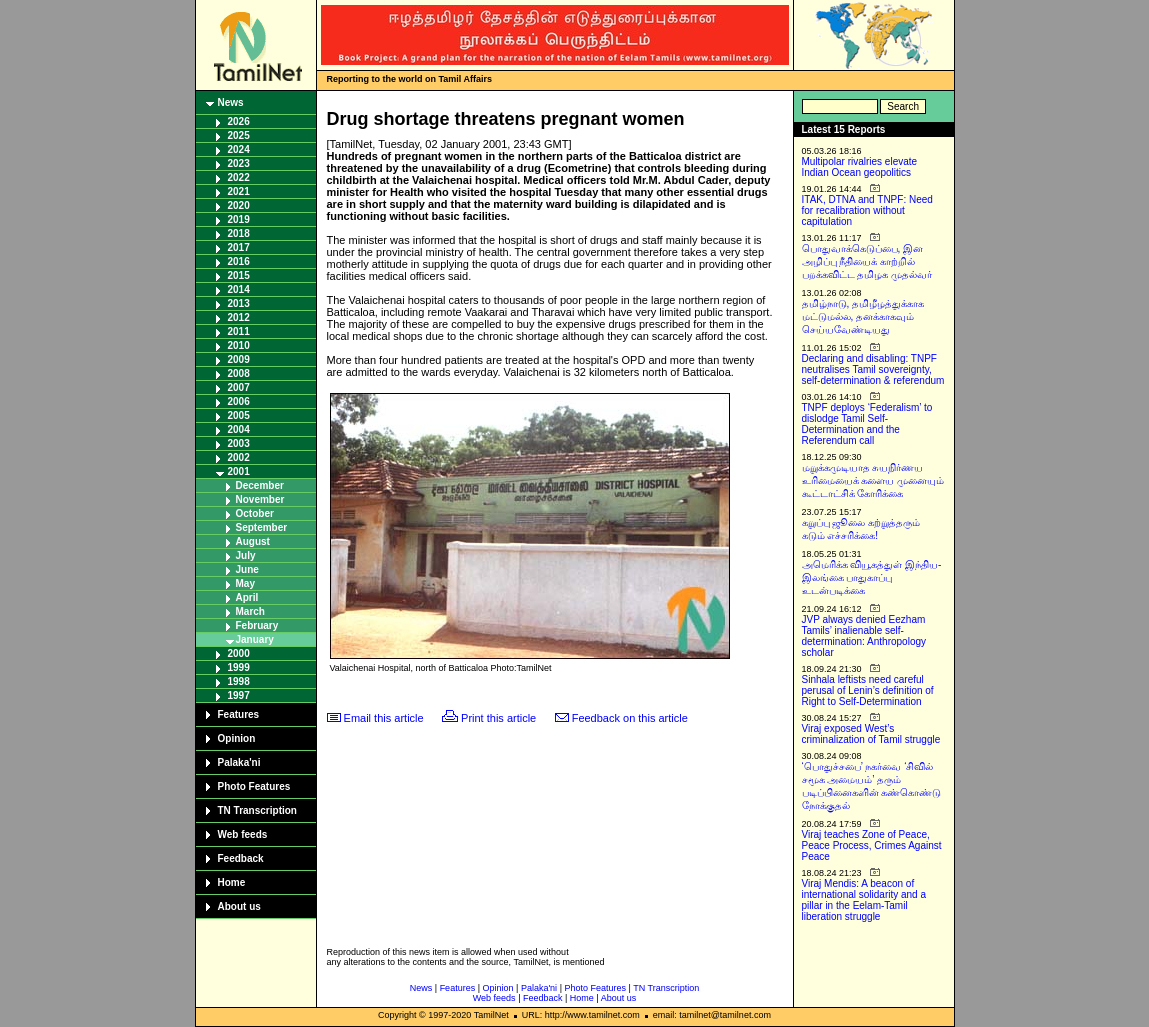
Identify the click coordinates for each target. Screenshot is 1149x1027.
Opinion (237, 738)
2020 (239, 205)
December (260, 485)
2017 (239, 247)
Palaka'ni (239, 762)
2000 (239, 653)
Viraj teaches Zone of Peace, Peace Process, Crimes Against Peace (872, 845)
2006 (239, 401)
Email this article (384, 718)
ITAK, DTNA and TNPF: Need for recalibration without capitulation (867, 210)
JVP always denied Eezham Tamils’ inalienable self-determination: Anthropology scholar (864, 636)
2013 (239, 303)
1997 (239, 695)
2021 (239, 191)
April (247, 597)
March (250, 611)
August (253, 541)
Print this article (498, 718)
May (245, 583)
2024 (239, 149)
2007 (239, 387)
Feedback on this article (630, 718)
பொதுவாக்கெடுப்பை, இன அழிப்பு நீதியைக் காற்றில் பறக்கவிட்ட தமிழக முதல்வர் (867, 261)
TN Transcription (257, 810)
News (231, 102)
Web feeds (243, 834)
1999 (239, 667)
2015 (239, 275)
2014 (239, 289)
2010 (239, 345)
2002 (239, 457)
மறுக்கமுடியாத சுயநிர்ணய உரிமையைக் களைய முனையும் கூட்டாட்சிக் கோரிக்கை (873, 480)
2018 (239, 233)
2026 (239, 121)
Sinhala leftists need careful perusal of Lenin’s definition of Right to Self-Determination (868, 690)
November (260, 499)
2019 (239, 219)
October (255, 513)
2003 (239, 443)
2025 (239, 135)
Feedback (241, 858)
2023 (239, 163)
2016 (239, 261)
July (246, 555)
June (247, 569)
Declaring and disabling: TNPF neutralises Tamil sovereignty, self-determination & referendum (873, 369)
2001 (239, 471)
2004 (239, 429)
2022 (239, 177)
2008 (239, 373)
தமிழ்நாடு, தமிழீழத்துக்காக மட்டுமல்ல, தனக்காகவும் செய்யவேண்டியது (863, 316)
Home (232, 882)
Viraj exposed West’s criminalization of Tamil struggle (871, 734)
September (262, 527)
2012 (239, 317)
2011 (239, 331)
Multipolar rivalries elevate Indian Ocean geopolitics (860, 167)
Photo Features (254, 786)
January (255, 639)
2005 (239, 415)
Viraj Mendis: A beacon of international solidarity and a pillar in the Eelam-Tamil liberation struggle (864, 900)
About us (239, 906)
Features (239, 714)
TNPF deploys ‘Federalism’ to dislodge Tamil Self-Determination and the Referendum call (867, 424)
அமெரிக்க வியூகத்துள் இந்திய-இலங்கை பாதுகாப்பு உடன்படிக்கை (872, 577)
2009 (239, 359)
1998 (239, 681)
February (257, 625)
